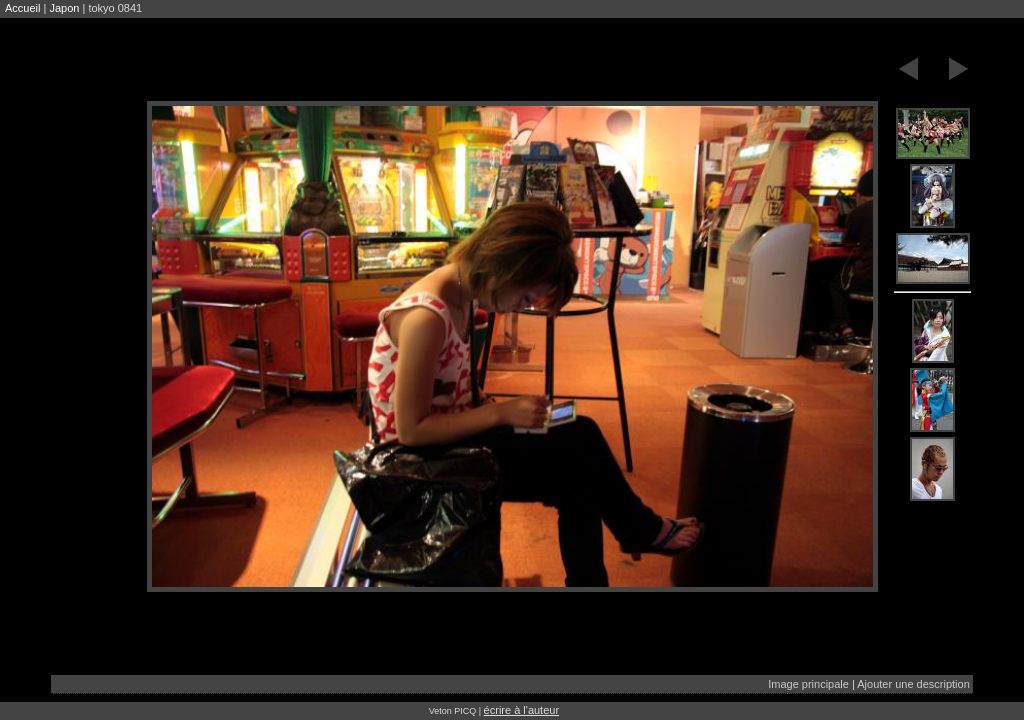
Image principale (808, 684)
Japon (64, 8)
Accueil (22, 8)
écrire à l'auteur (521, 710)
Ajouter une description (913, 684)
